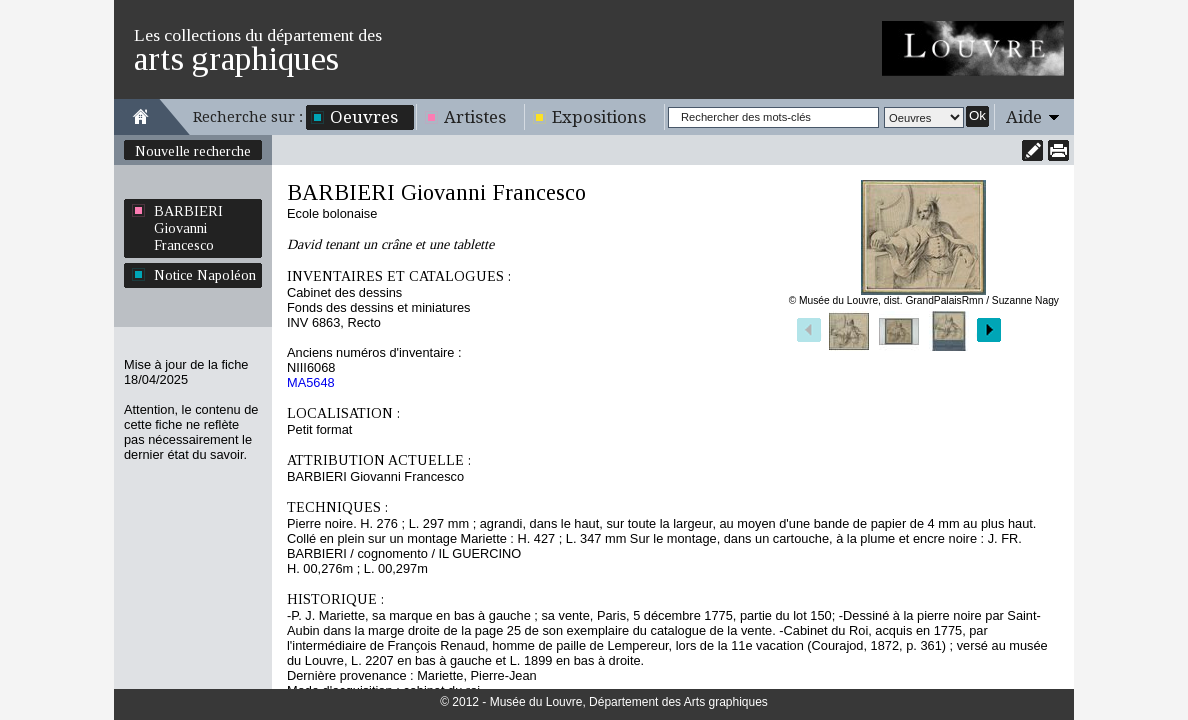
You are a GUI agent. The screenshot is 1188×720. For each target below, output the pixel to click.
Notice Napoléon (205, 275)
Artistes (475, 117)
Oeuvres (364, 117)
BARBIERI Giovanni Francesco (188, 228)
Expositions (599, 117)
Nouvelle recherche (193, 151)
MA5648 (311, 382)
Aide (1024, 117)
